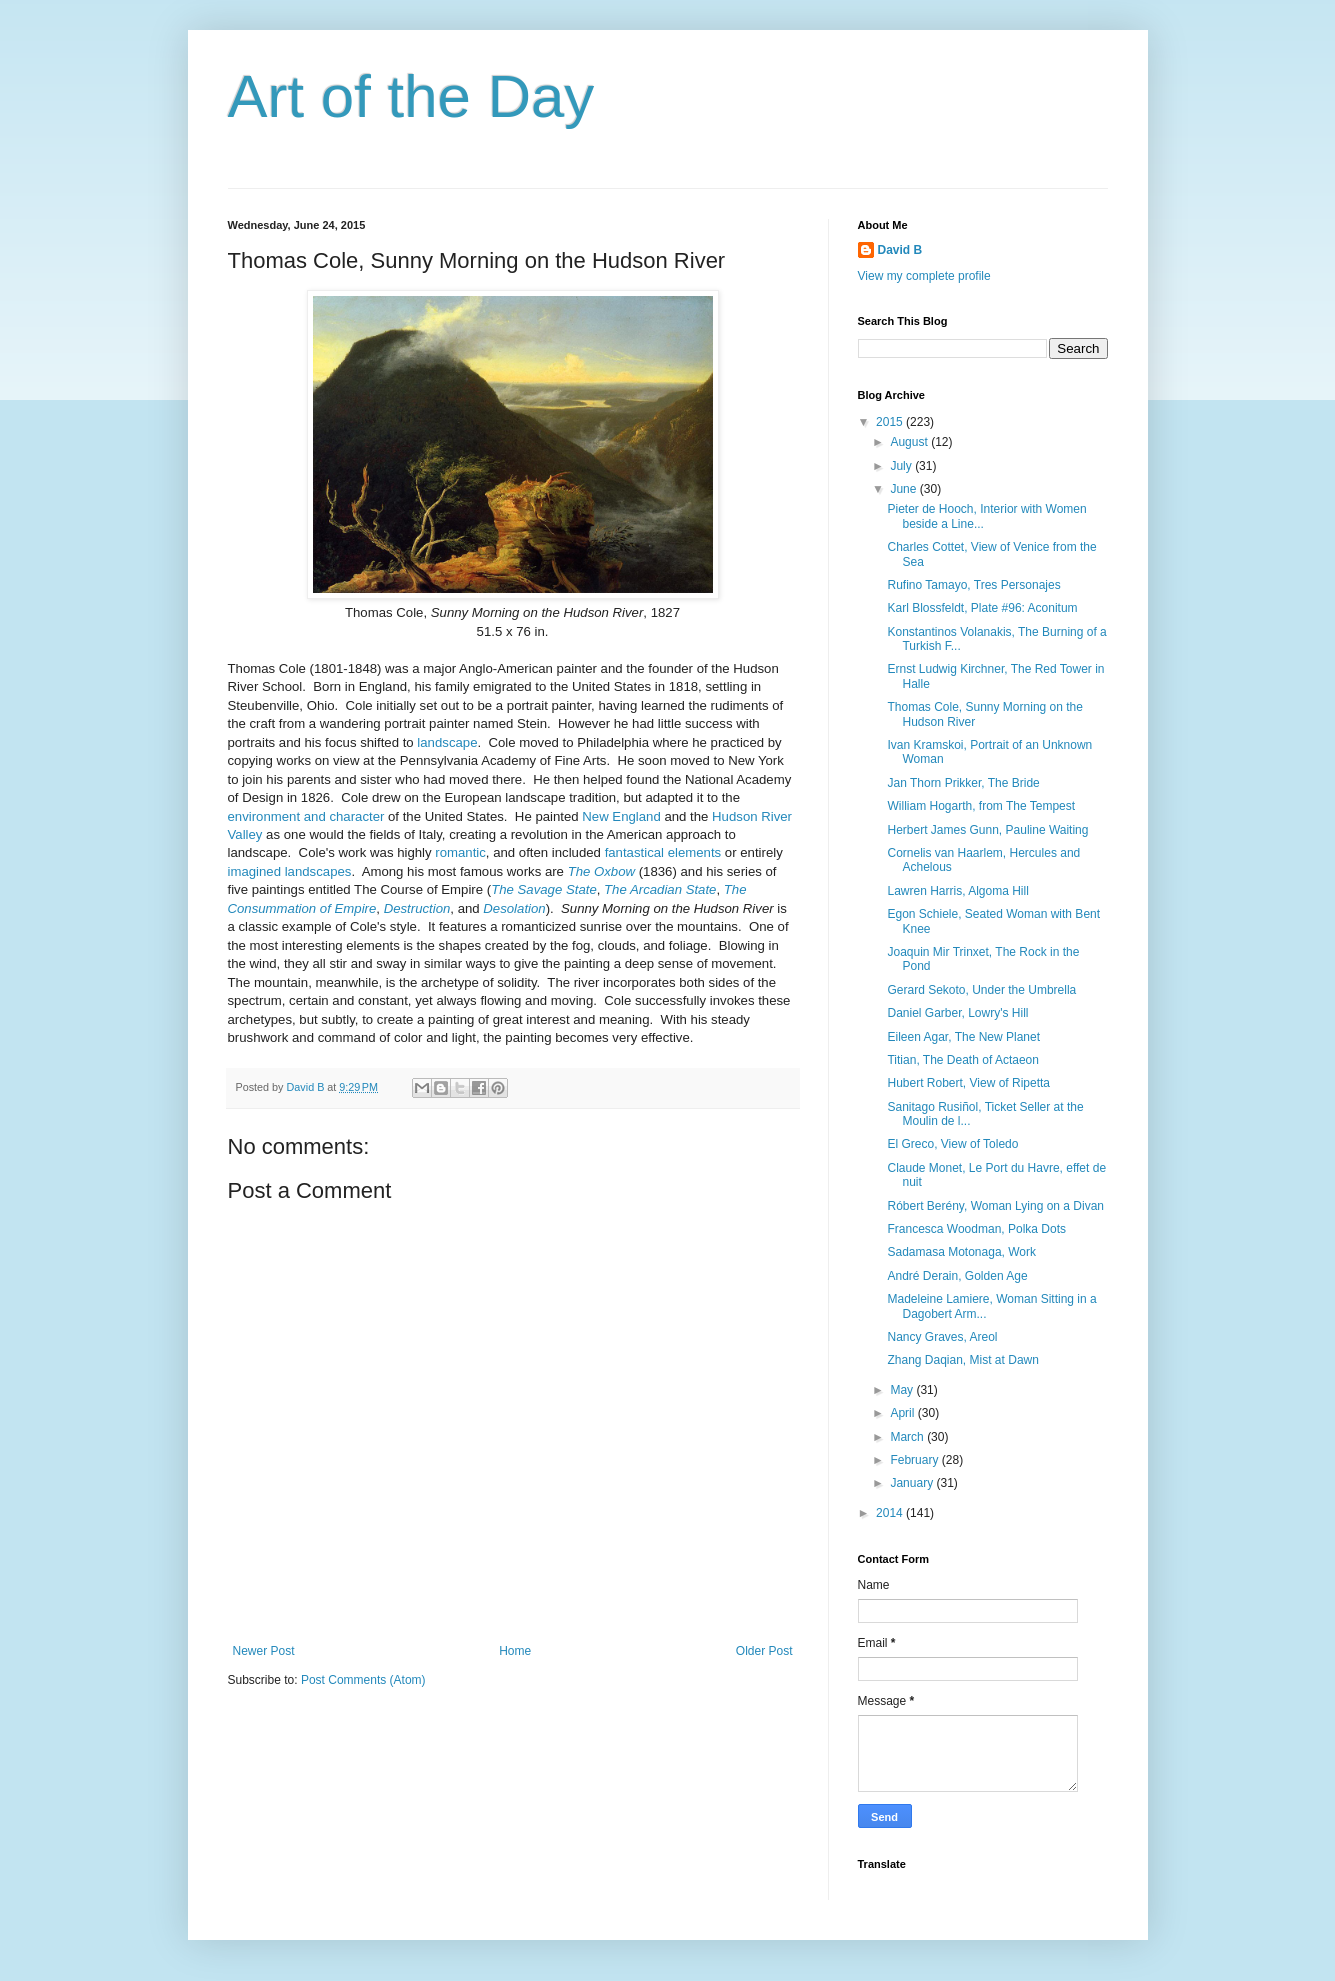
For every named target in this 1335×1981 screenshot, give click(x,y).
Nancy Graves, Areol (942, 1337)
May (903, 1390)
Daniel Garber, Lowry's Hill (957, 1013)
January (913, 1483)
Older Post (764, 1651)
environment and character (306, 816)
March (908, 1437)
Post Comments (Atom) (363, 1680)
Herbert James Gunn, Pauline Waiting (987, 830)
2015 (891, 422)
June (904, 489)
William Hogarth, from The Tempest (981, 806)
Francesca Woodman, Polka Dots (976, 1229)
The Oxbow (601, 871)
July (902, 466)
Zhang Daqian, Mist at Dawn (962, 1360)
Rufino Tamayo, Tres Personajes (973, 585)
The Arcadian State (660, 889)
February (915, 1460)
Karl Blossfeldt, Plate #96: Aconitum (982, 608)
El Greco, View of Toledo (952, 1144)
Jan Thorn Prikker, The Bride (963, 783)
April (903, 1413)
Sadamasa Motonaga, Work (961, 1252)
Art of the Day (411, 96)
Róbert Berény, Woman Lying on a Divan (995, 1206)
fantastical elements (663, 852)
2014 (891, 1513)
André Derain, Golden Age (957, 1276)
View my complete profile (924, 276)
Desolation (514, 908)
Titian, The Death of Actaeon (962, 1060)
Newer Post (264, 1651)
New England (621, 816)
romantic (460, 852)
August (910, 442)
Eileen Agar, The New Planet (963, 1037)
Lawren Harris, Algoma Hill (957, 891)
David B (900, 250)
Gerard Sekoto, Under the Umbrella (981, 990)
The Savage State (544, 889)
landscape (447, 742)
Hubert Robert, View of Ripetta (968, 1083)
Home (515, 1651)
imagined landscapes (290, 871)
